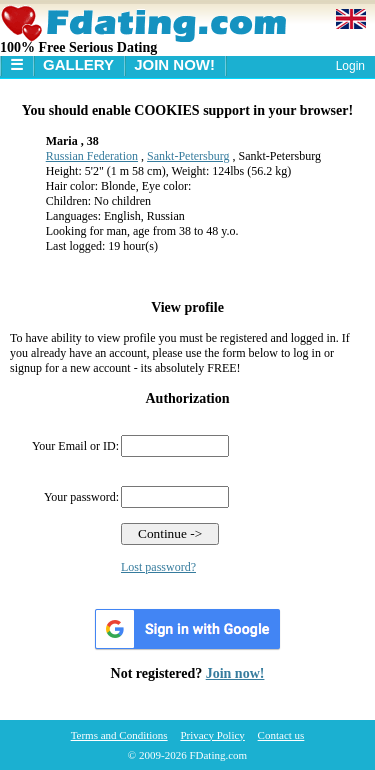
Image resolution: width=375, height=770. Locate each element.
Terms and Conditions (119, 735)
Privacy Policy (212, 735)
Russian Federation (92, 156)
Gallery (78, 64)
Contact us (281, 735)
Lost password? (158, 567)
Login (350, 66)
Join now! (235, 673)
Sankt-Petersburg (188, 156)
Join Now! (174, 64)
